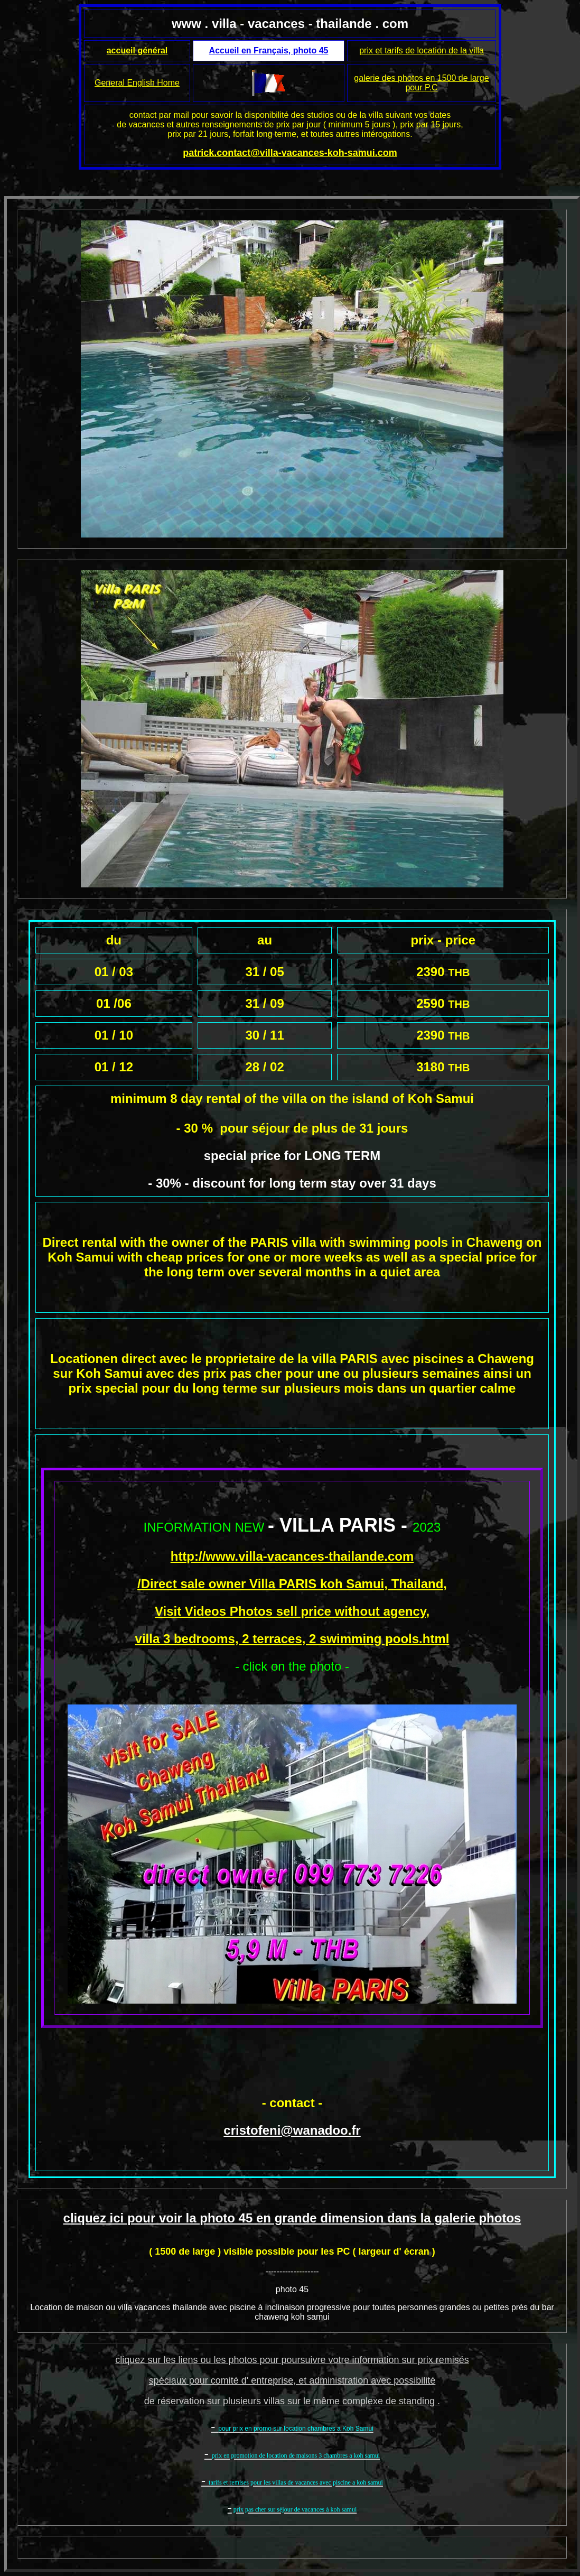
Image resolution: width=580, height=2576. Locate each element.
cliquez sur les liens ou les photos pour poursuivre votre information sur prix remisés (292, 2360)
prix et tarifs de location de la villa (421, 50)
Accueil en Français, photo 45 (269, 50)
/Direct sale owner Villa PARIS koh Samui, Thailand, (292, 1584)
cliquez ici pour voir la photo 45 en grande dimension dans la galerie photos (292, 2218)
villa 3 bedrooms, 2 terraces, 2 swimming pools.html (292, 1639)
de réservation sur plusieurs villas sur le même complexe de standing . (292, 2401)
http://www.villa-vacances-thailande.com (292, 1556)
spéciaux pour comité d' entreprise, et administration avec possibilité (292, 2380)
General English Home (137, 82)
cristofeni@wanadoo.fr (291, 2130)
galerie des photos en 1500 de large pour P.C (421, 82)
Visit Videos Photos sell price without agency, (292, 1611)
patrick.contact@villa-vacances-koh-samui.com (290, 152)
